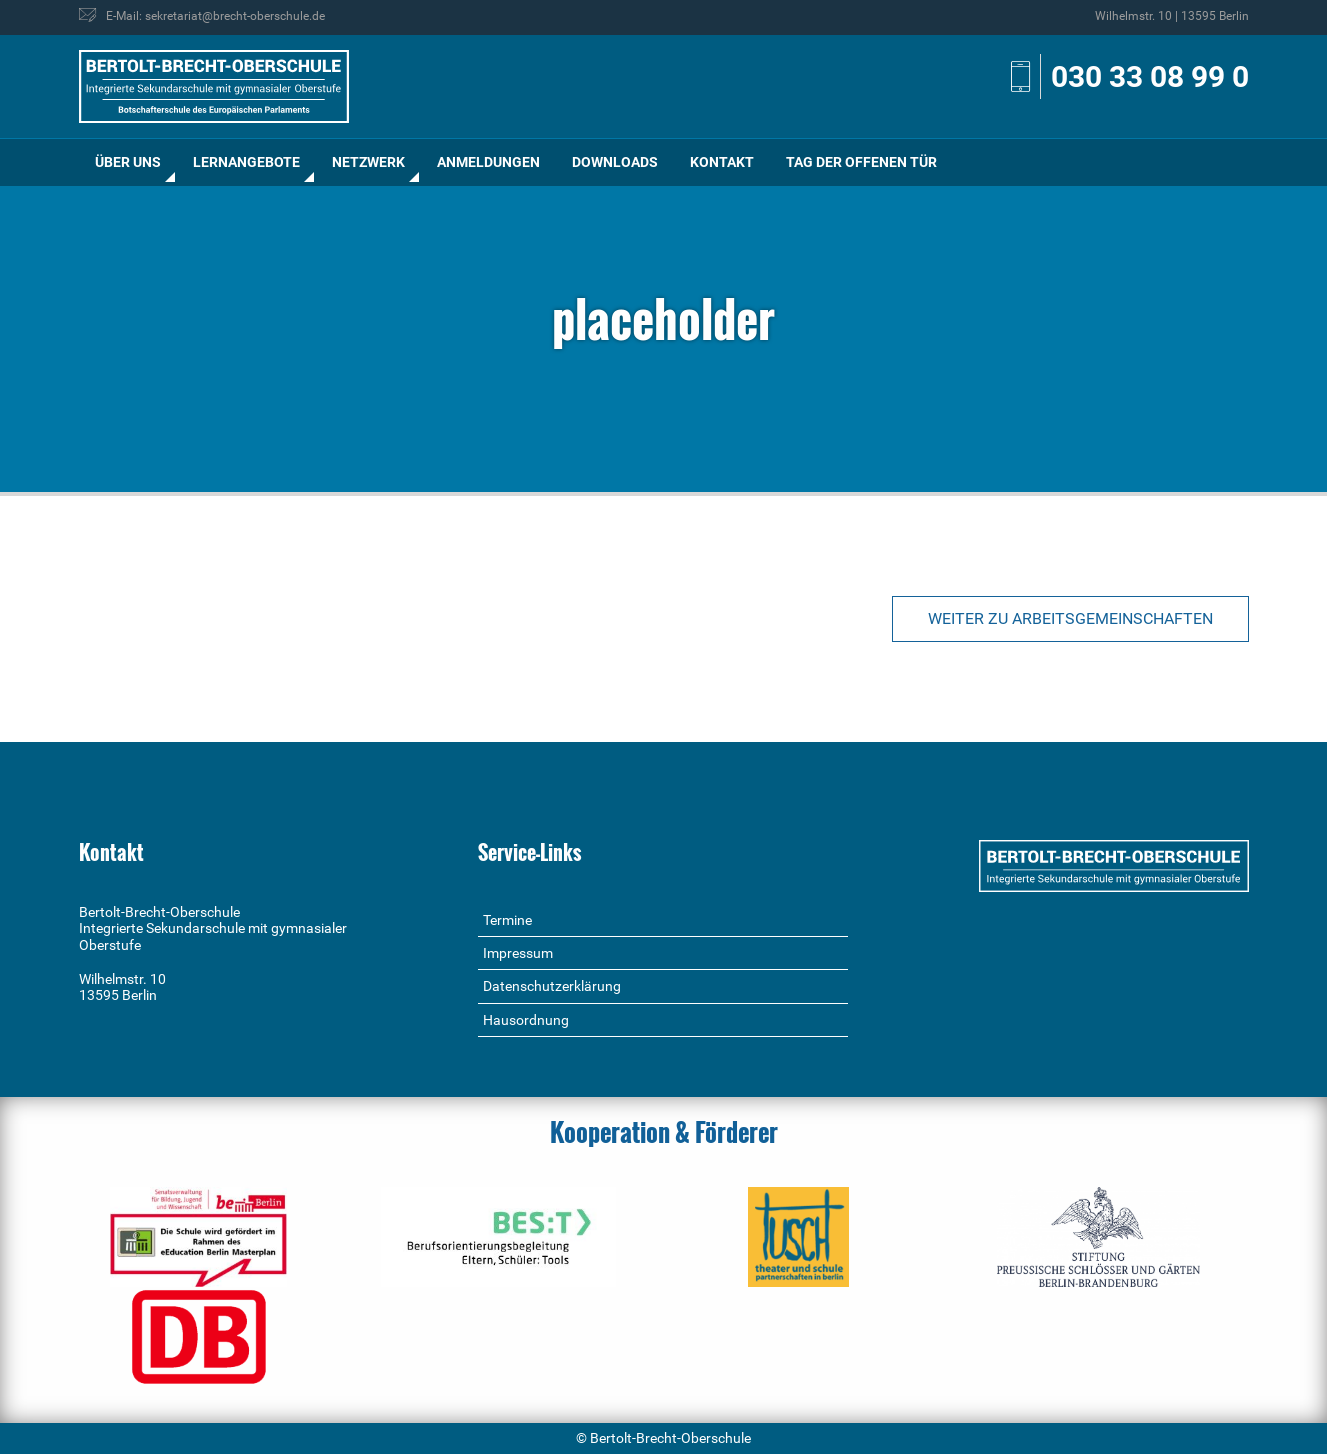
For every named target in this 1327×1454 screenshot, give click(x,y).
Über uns (128, 162)
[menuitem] (128, 162)
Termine (507, 920)
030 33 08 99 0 (1150, 76)
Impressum (518, 953)
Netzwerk (368, 162)
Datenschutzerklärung (552, 986)
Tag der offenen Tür (861, 162)
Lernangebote (246, 162)
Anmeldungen (488, 162)
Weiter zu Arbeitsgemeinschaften (1070, 618)
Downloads (615, 162)
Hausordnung (526, 1020)
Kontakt (722, 162)
